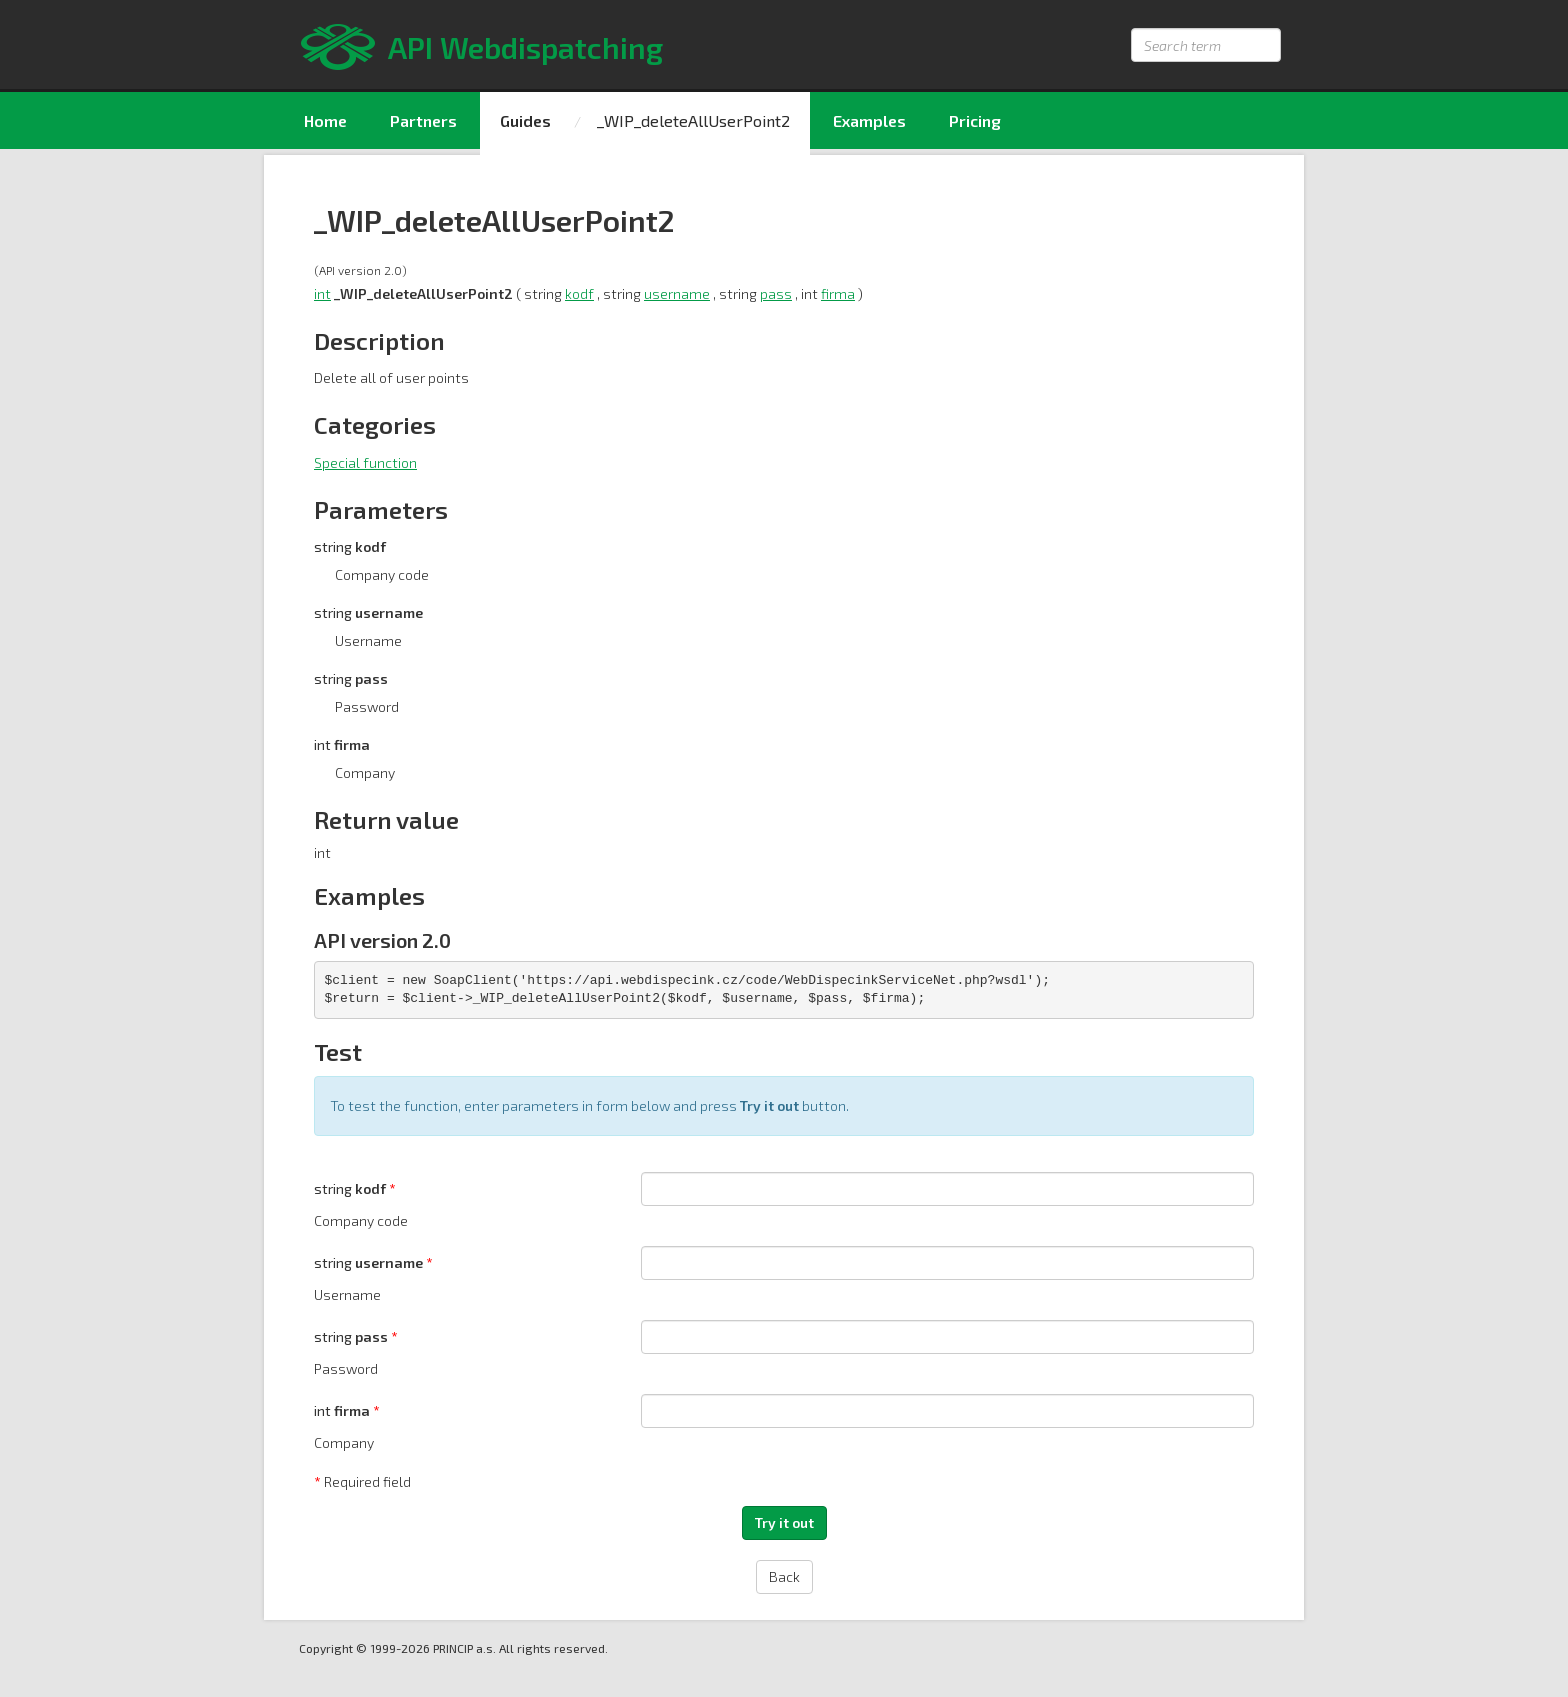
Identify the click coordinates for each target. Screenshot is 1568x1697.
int (322, 293)
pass (776, 293)
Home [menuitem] (325, 120)
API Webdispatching (525, 47)
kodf (579, 293)
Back (784, 1576)
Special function (365, 462)
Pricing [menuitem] (975, 120)
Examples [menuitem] (869, 120)
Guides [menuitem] (525, 120)
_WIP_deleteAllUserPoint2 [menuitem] (693, 120)
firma (838, 293)
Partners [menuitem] (423, 120)
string (351, 1188)
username (677, 293)
